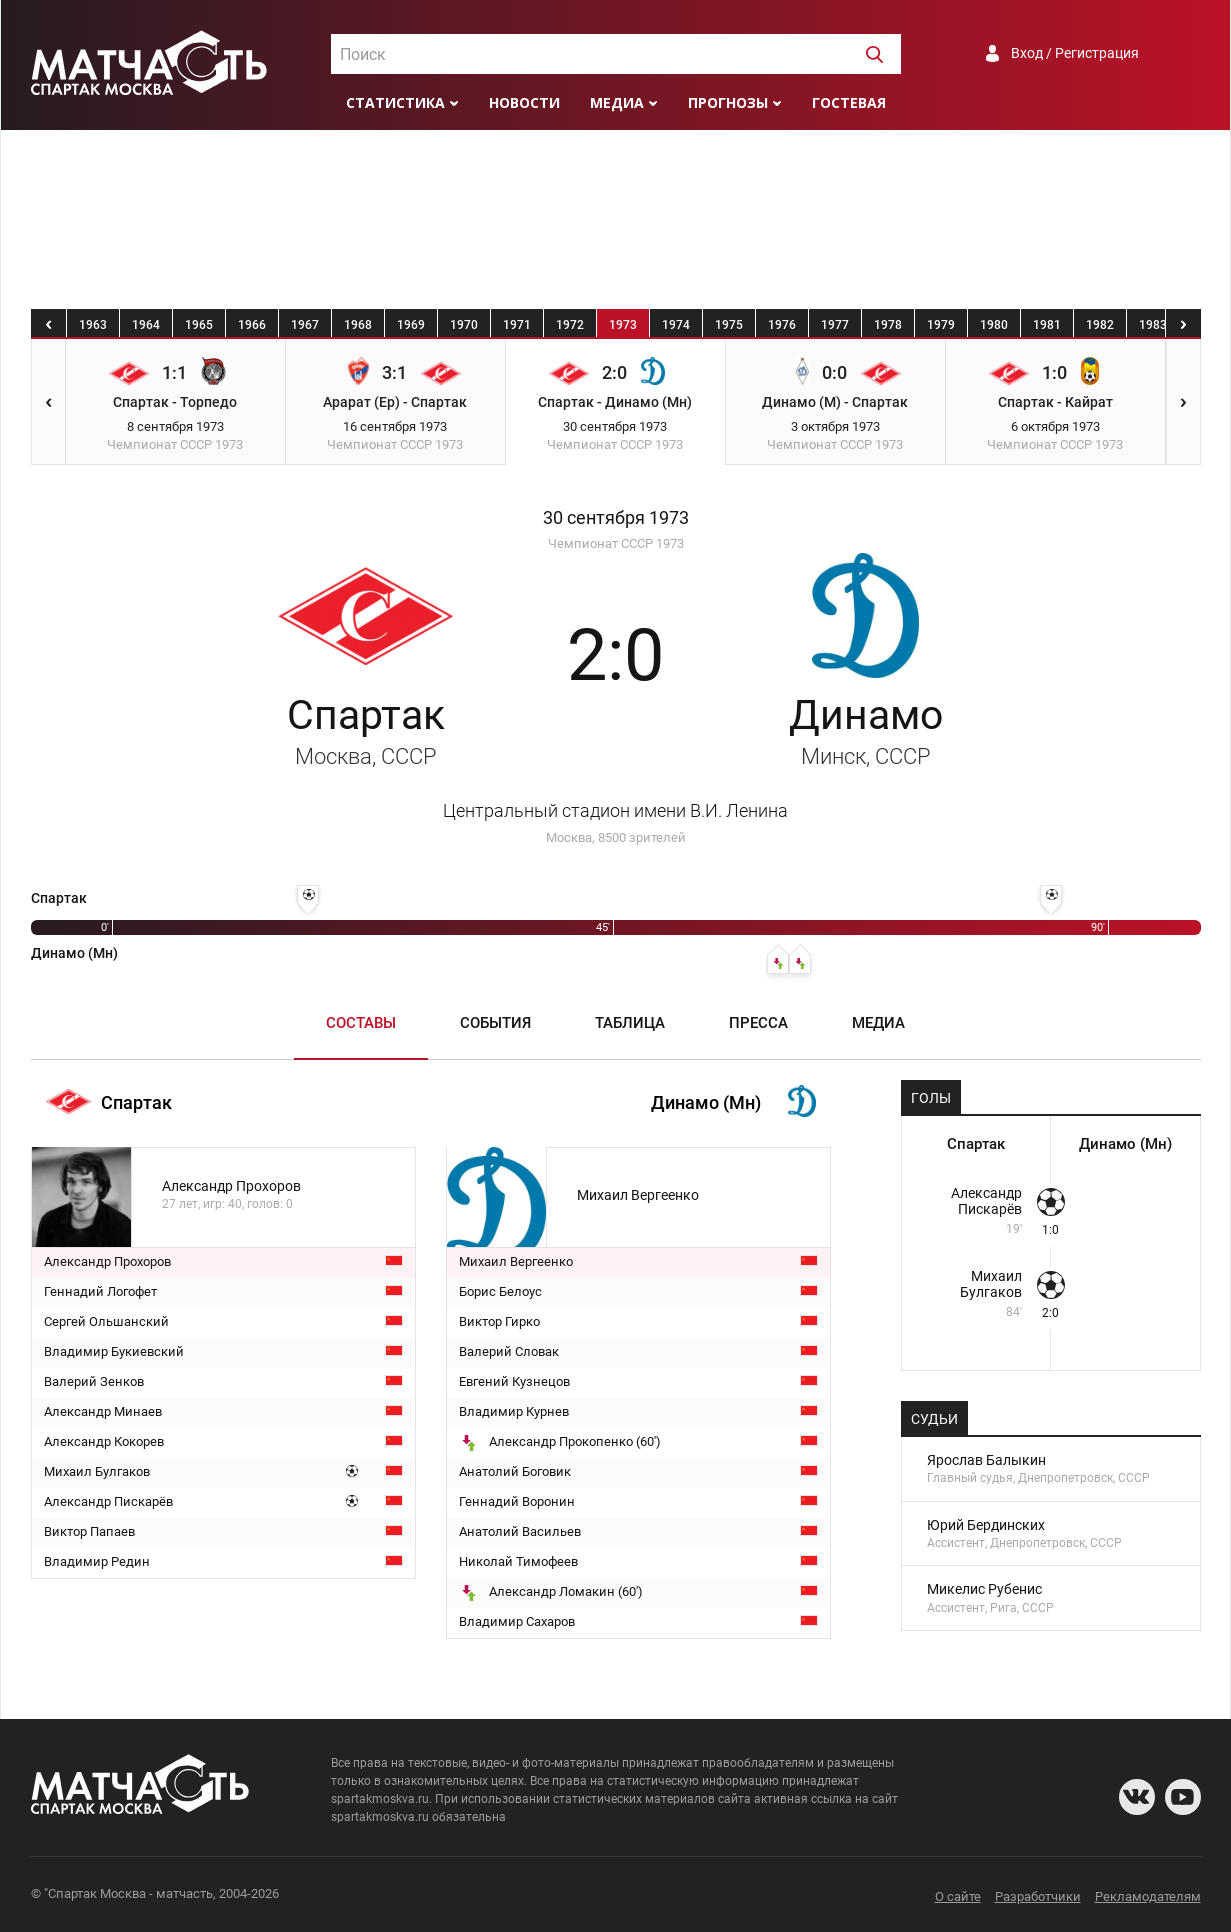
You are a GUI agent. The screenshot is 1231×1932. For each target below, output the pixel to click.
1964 (146, 325)
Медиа (617, 102)
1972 (570, 325)
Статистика (395, 102)
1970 (464, 325)
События (495, 1023)
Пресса (758, 1023)
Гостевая (849, 102)
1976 (782, 325)
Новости (524, 102)
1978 (888, 325)
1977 (835, 325)
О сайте (958, 1896)
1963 (93, 325)
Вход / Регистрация (1075, 53)
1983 (1153, 325)
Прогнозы (728, 102)
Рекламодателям (1148, 1896)
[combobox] (616, 54)
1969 (411, 325)
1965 (199, 325)
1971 (517, 325)
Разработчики (1038, 1896)
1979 (941, 325)
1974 (676, 325)
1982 (1100, 325)
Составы (361, 1023)
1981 (1047, 325)
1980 (994, 325)
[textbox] (616, 55)
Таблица (630, 1023)
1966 (252, 325)
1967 (305, 325)
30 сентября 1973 (616, 518)
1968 (358, 325)
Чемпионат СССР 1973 (616, 543)
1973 (623, 325)
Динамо (866, 730)
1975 (729, 325)
